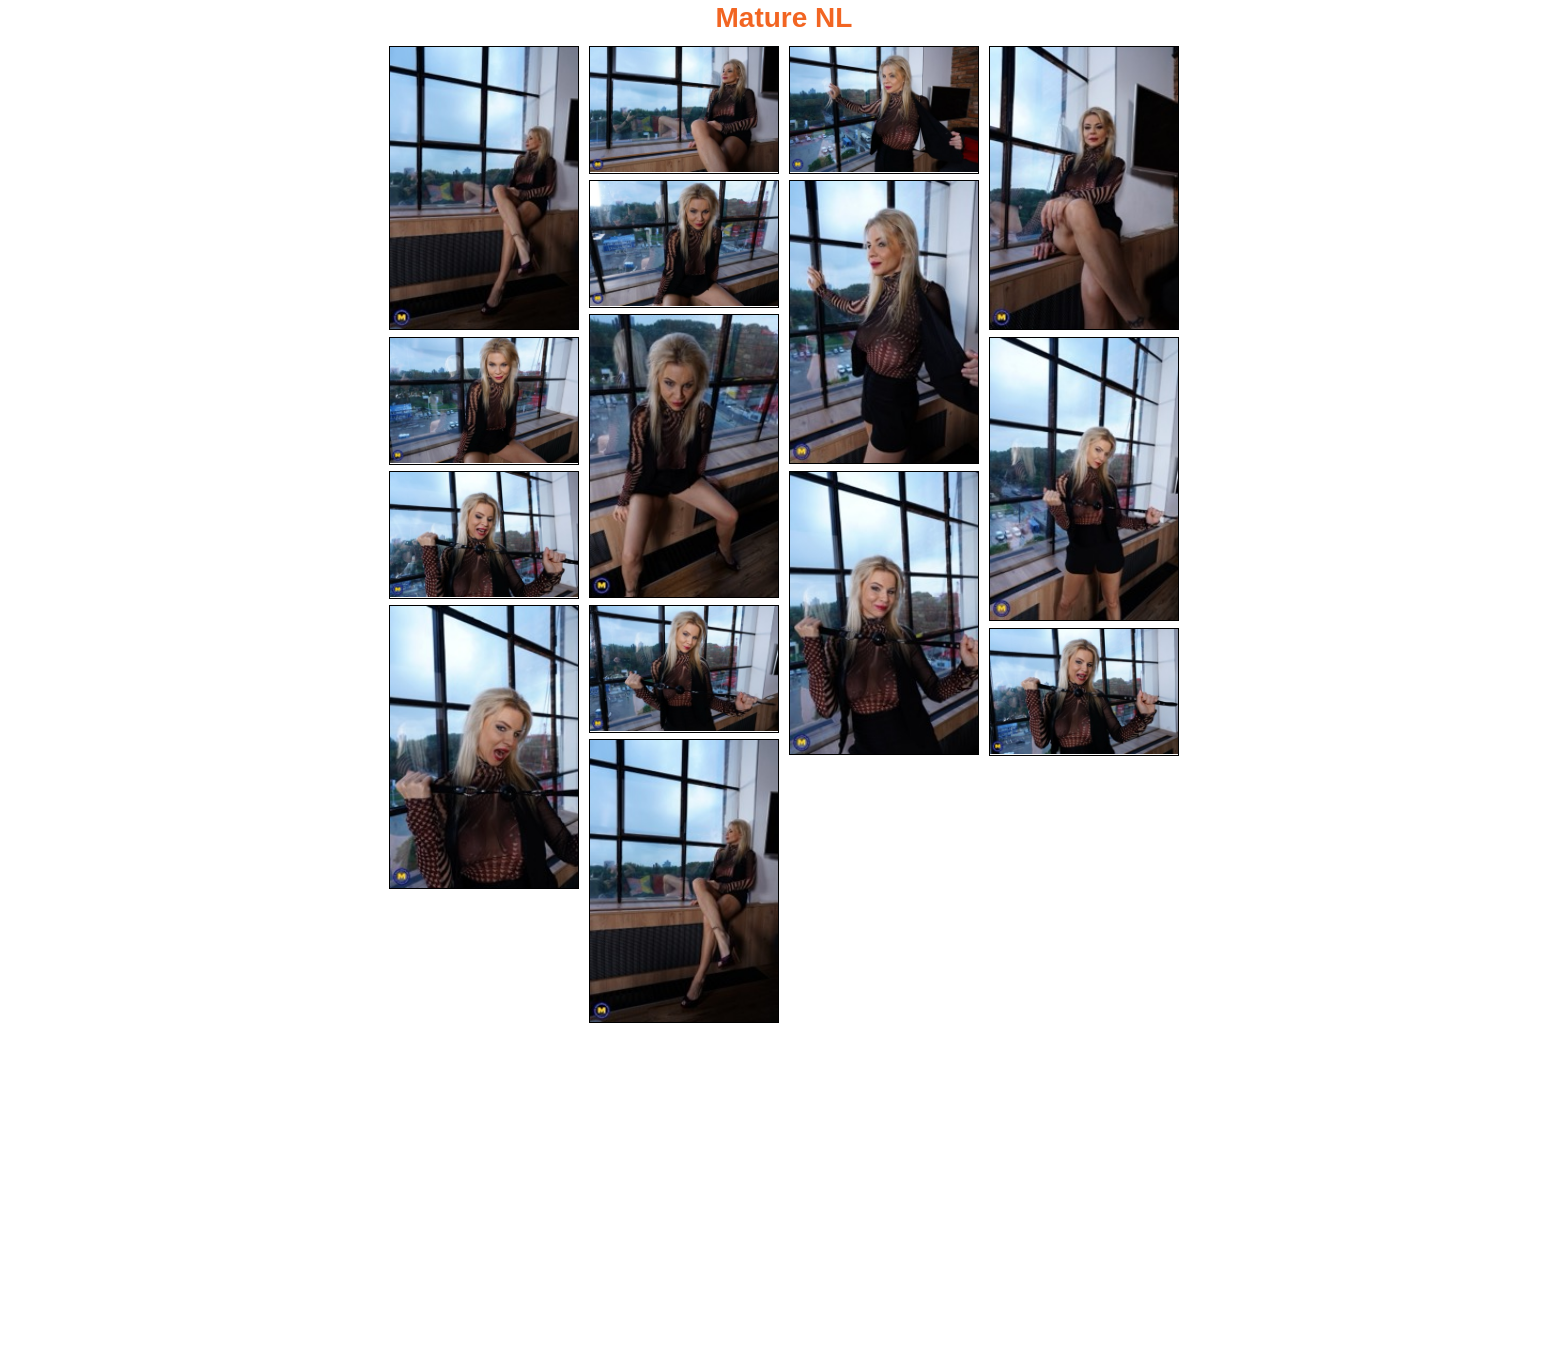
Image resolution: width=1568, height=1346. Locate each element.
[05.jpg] (684, 244)
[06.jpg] (884, 322)
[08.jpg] (484, 401)
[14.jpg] (1084, 692)
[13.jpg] (684, 669)
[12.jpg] (484, 747)
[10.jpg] (484, 535)
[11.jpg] (884, 613)
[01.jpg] (484, 188)
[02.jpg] (684, 110)
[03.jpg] (884, 110)
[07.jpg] (684, 456)
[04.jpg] (1084, 188)
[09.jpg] (1084, 479)
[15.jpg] (684, 881)
